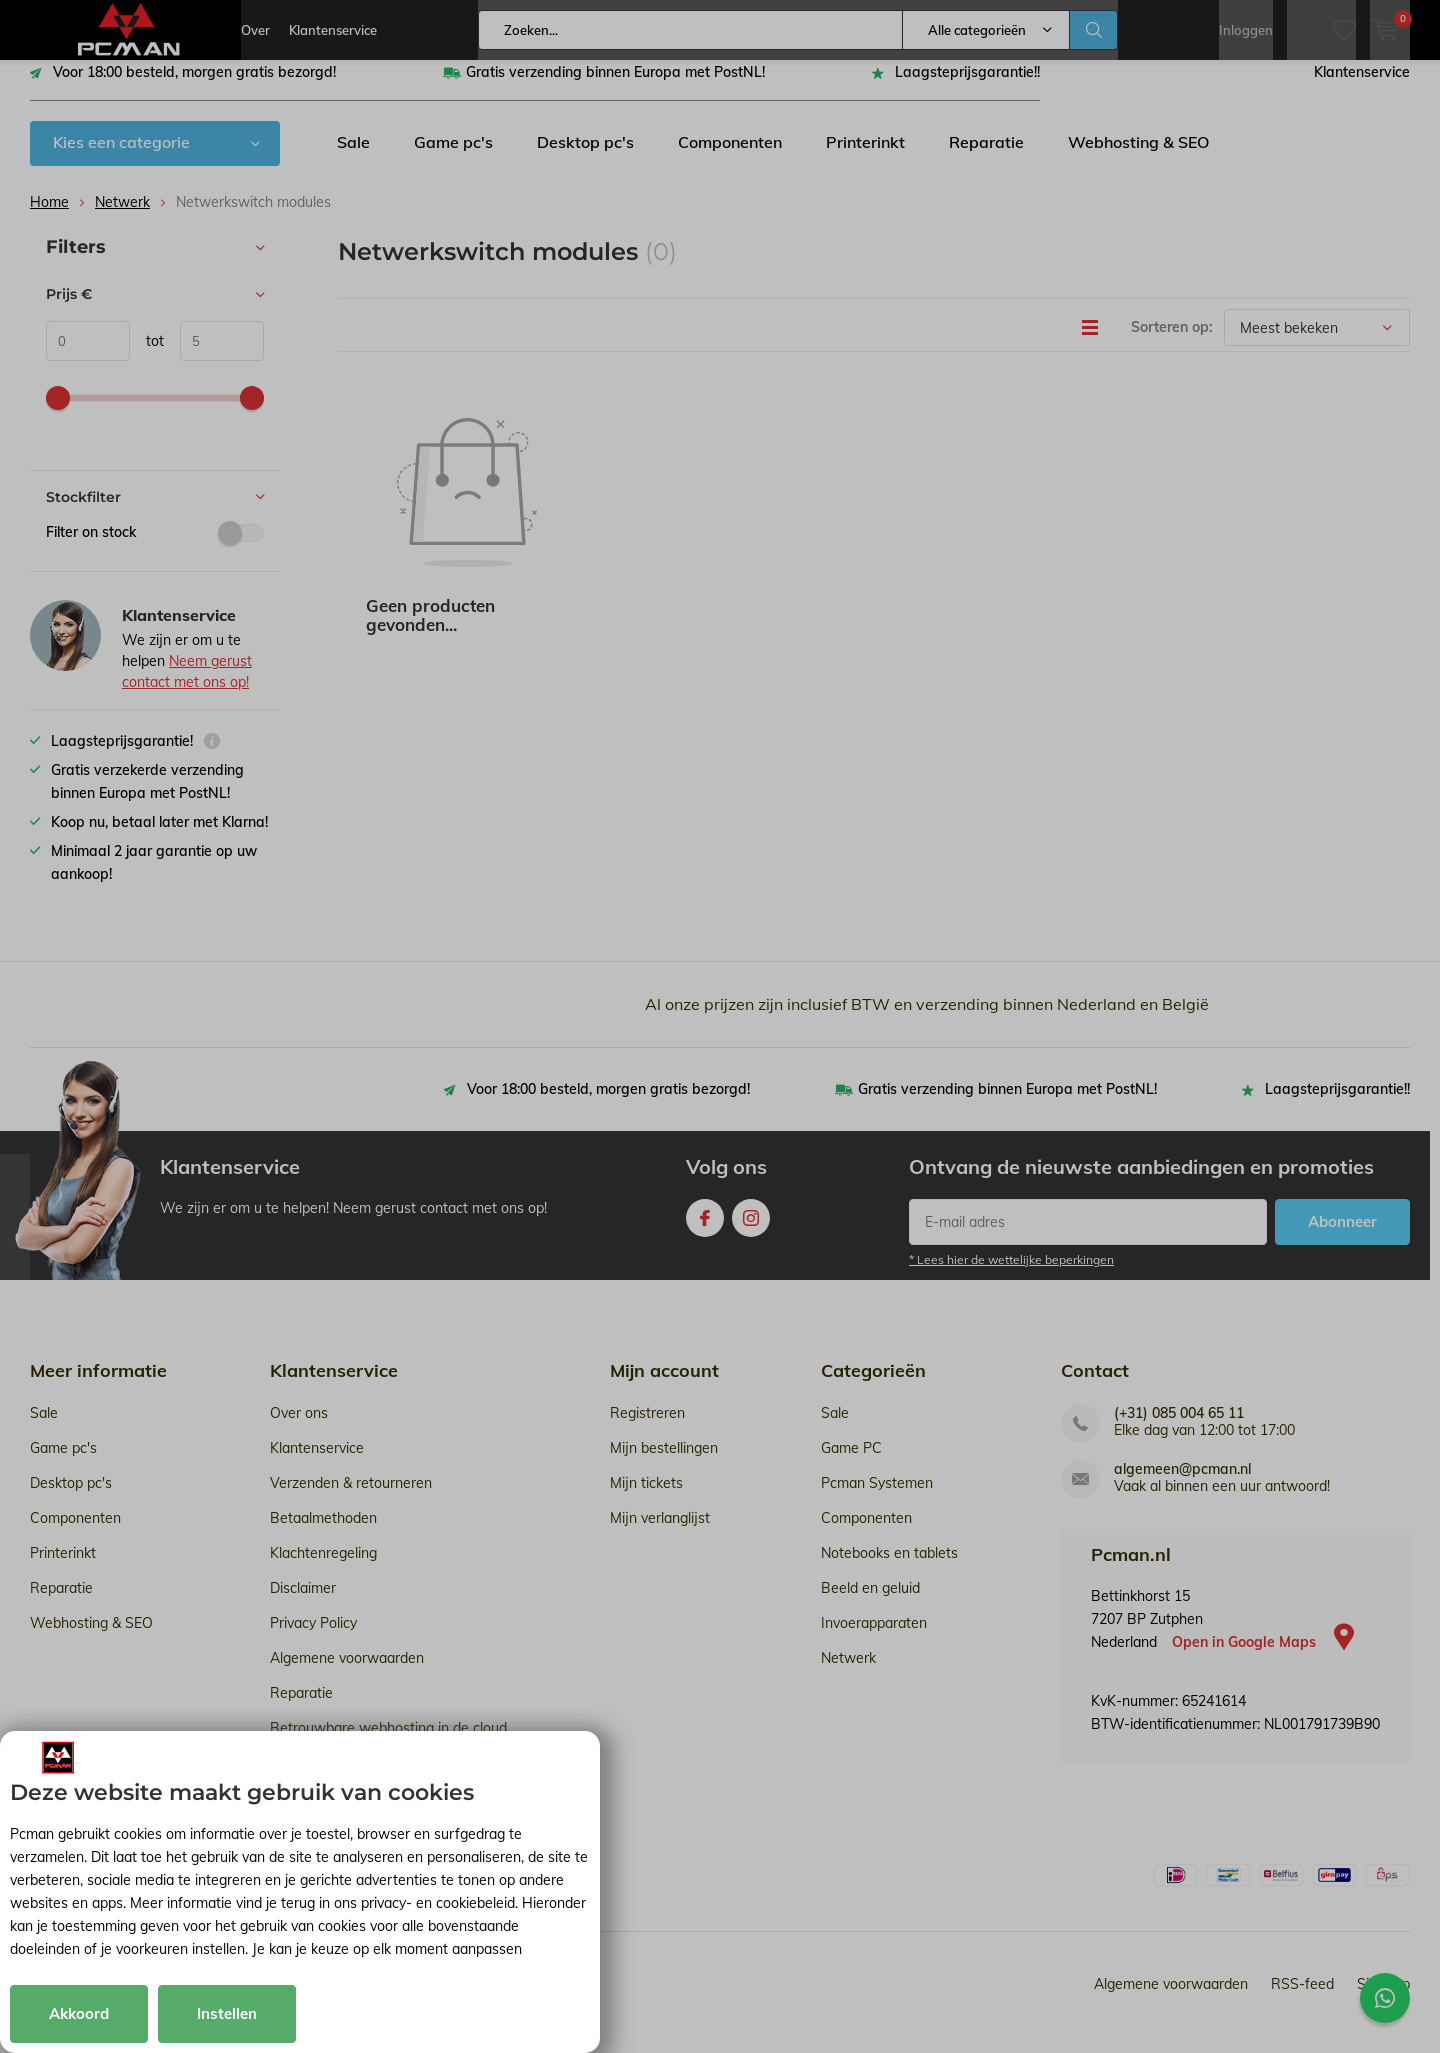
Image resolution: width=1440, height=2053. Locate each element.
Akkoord (79, 2013)
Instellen (227, 2013)
